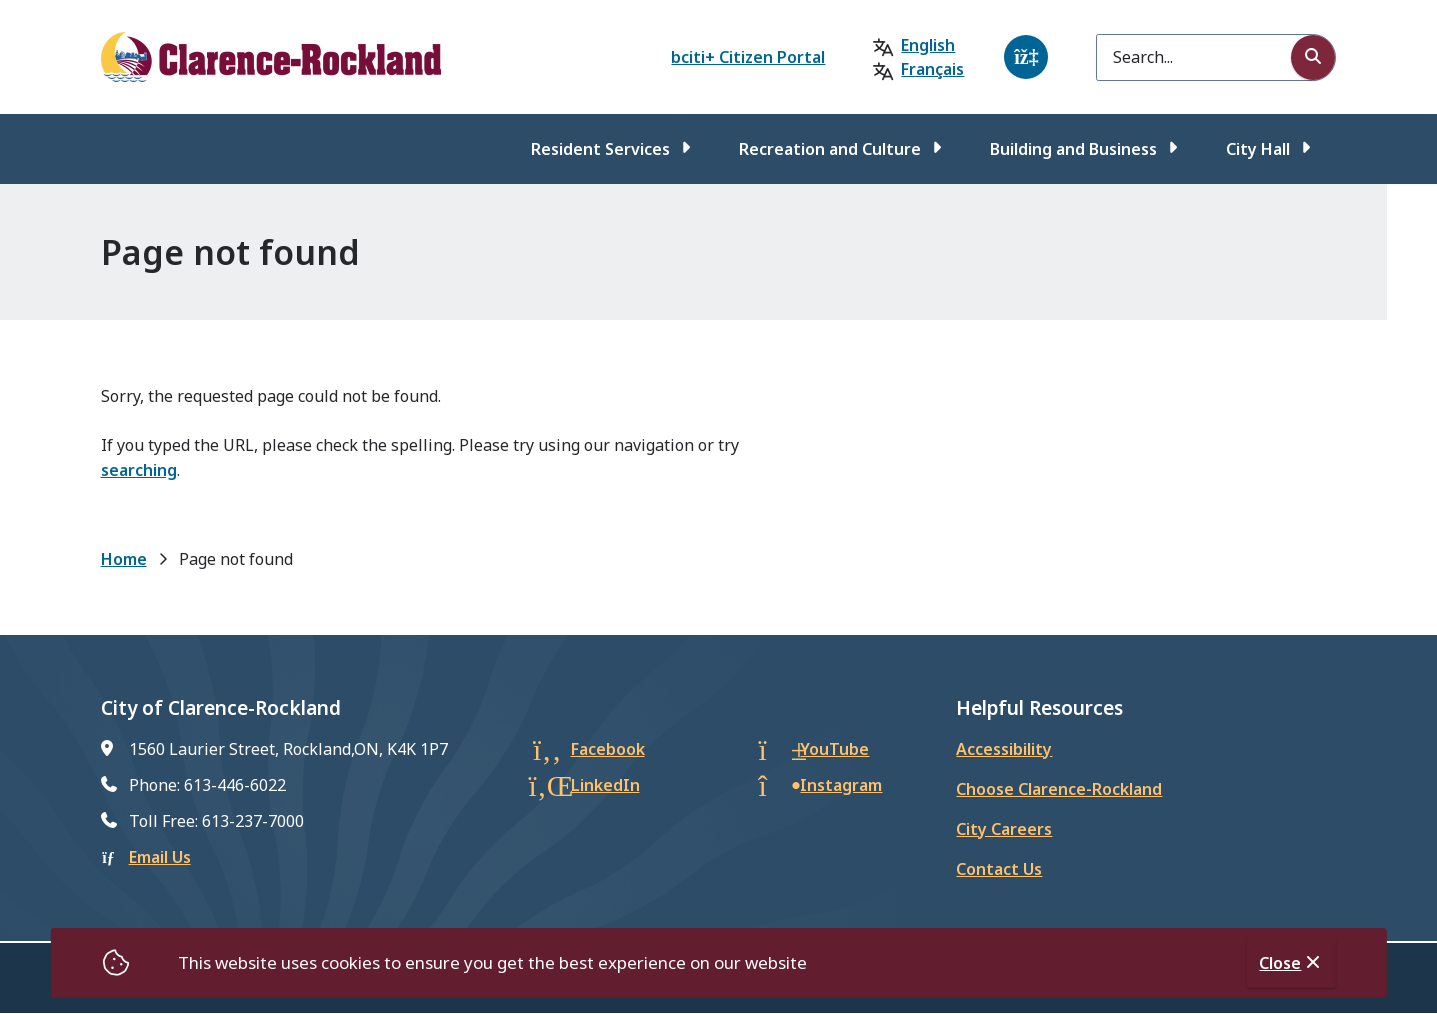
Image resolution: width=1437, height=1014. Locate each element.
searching (139, 470)
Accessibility (1004, 749)
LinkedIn (605, 785)
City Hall (1258, 149)
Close (1280, 963)
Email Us (160, 857)
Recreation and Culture (830, 149)
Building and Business (1073, 149)
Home (124, 559)
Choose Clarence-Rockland (1059, 789)
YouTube (834, 749)
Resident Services (600, 149)
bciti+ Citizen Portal (748, 57)
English (928, 45)
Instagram (841, 785)
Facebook (608, 749)
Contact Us (999, 869)
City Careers (1004, 829)
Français (932, 69)
